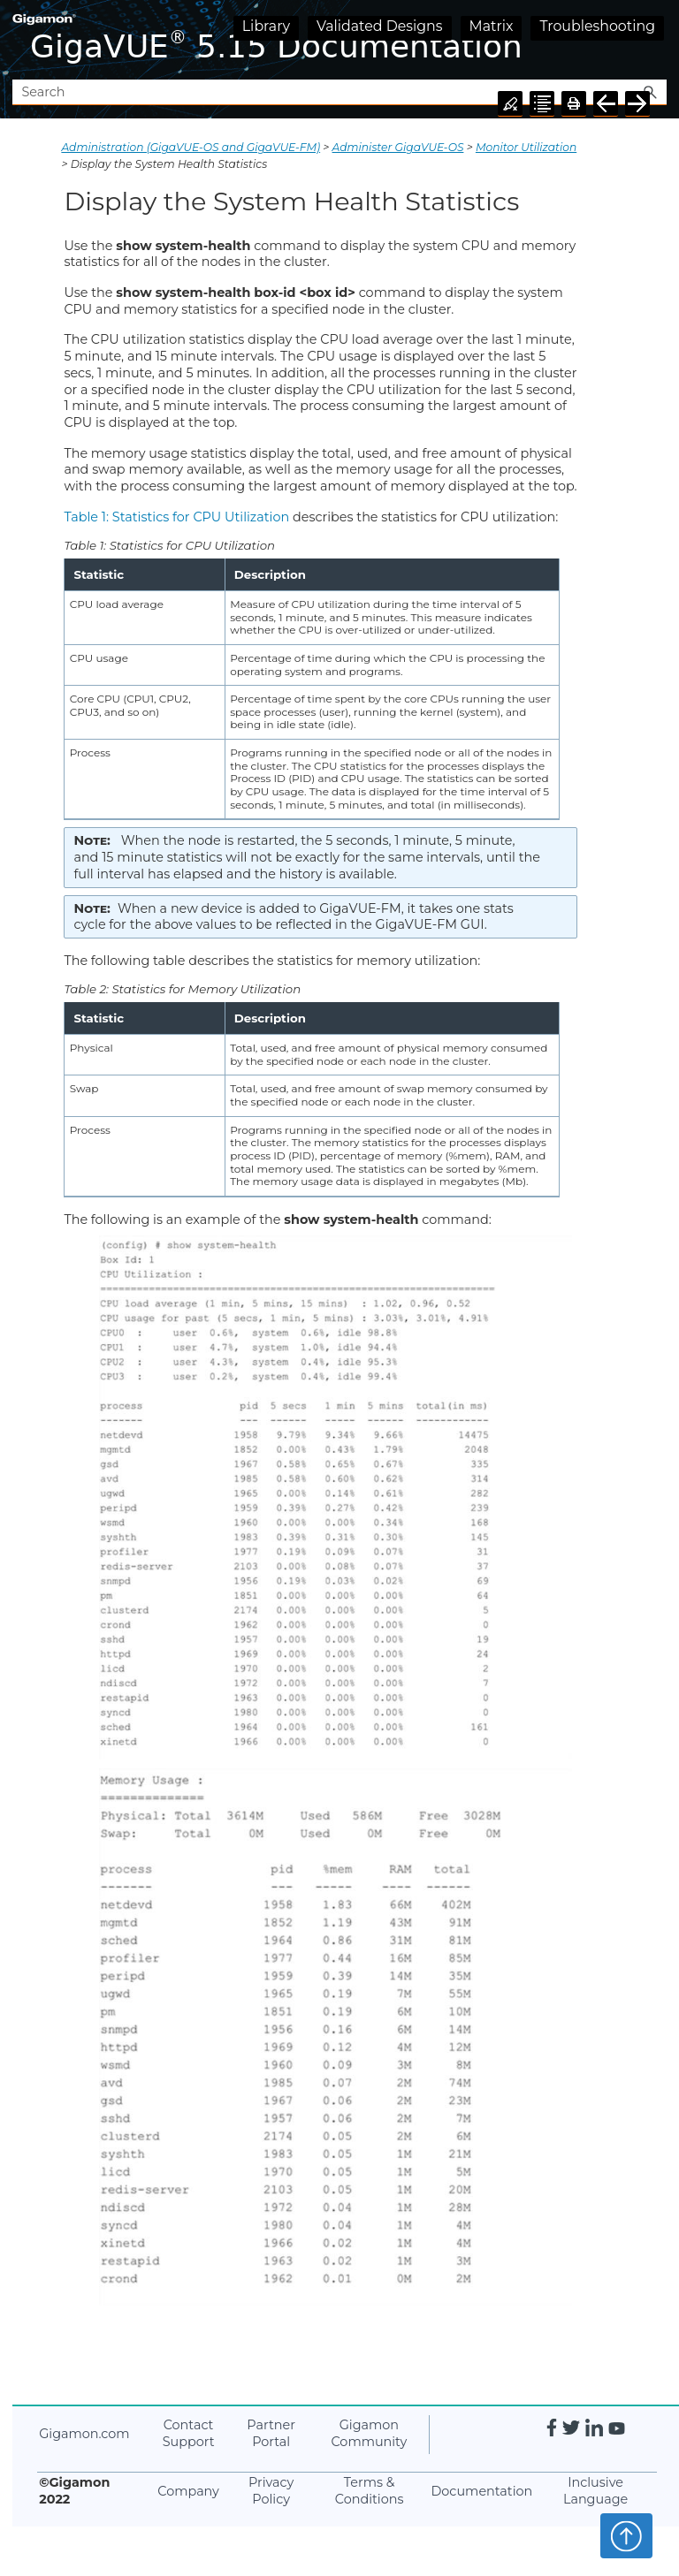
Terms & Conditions (369, 2490)
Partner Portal (271, 2433)
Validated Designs (380, 26)
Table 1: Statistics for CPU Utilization (176, 517)
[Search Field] (339, 92)
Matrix (491, 26)
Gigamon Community (369, 2433)
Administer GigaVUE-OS (398, 147)
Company (188, 2491)
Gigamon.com (84, 2434)
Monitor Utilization (526, 147)
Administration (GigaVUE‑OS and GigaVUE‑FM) (190, 147)
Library (266, 26)
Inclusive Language (595, 2490)
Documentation (481, 2491)
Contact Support (189, 2433)
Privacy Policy (271, 2490)
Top (626, 2535)
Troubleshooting (597, 26)
